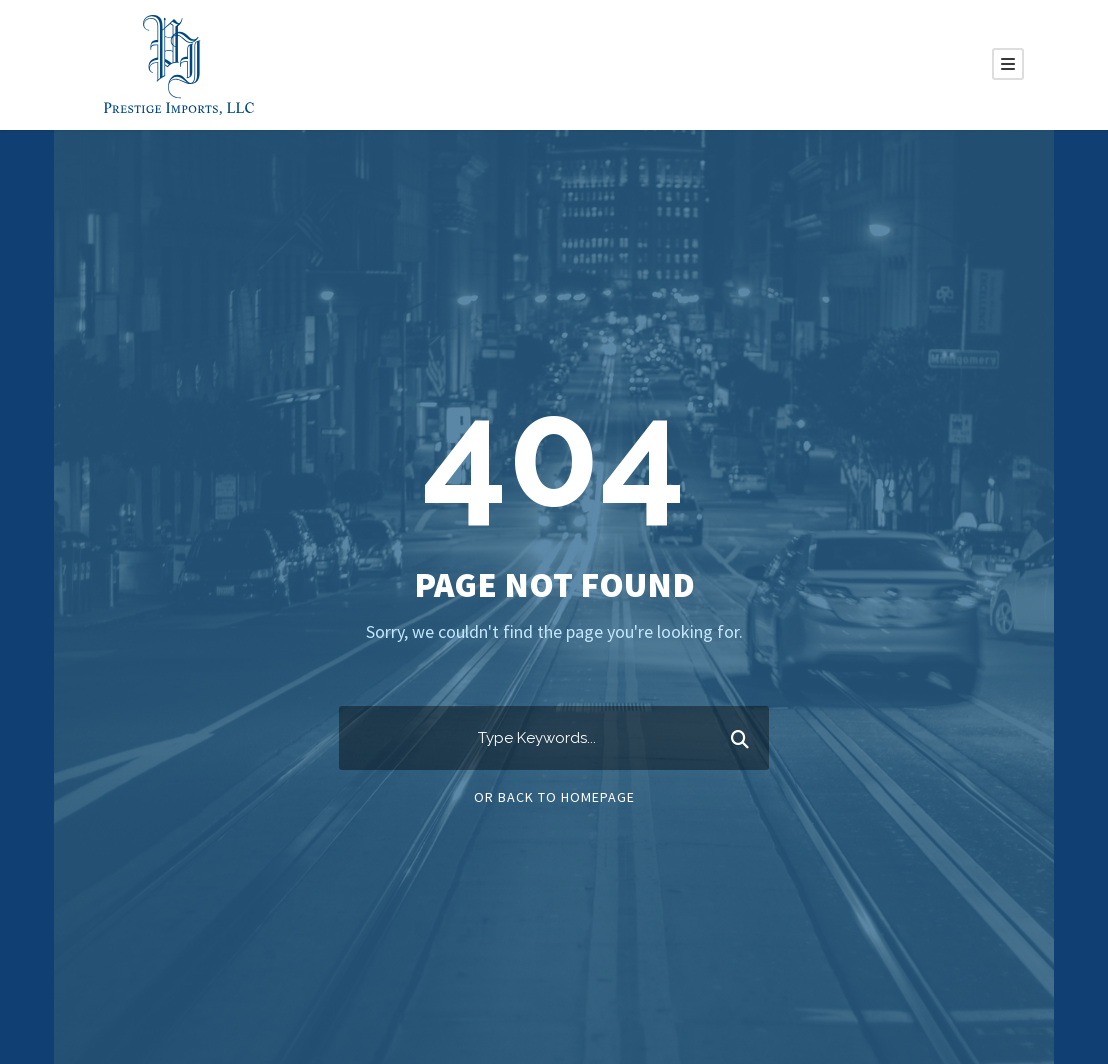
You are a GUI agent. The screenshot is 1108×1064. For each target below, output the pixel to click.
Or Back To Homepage (554, 797)
